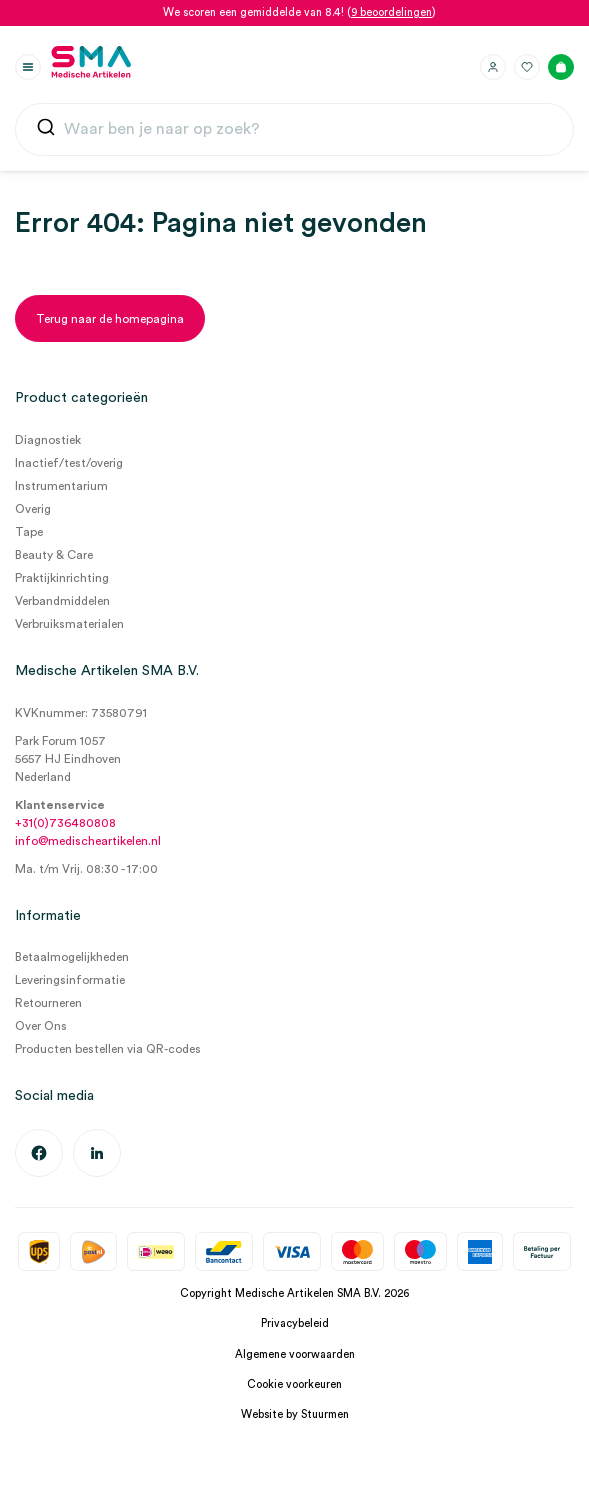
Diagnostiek (48, 440)
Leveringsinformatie (70, 980)
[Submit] (46, 131)
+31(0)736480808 (65, 823)
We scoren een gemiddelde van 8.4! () (299, 12)
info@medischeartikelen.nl (88, 841)
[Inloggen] (493, 67)
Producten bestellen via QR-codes (108, 1049)
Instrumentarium (61, 486)
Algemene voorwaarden (295, 1354)
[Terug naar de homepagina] (110, 318)
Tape (29, 532)
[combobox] (294, 130)
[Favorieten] (527, 67)
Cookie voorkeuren (294, 1384)
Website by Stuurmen (295, 1414)
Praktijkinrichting (62, 578)
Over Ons (41, 1026)
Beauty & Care (54, 555)
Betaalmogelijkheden (72, 957)
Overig (33, 509)
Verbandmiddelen (62, 601)
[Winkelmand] (561, 67)
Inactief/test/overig (69, 463)
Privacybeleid (295, 1323)
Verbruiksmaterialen (69, 624)
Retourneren (48, 1003)
